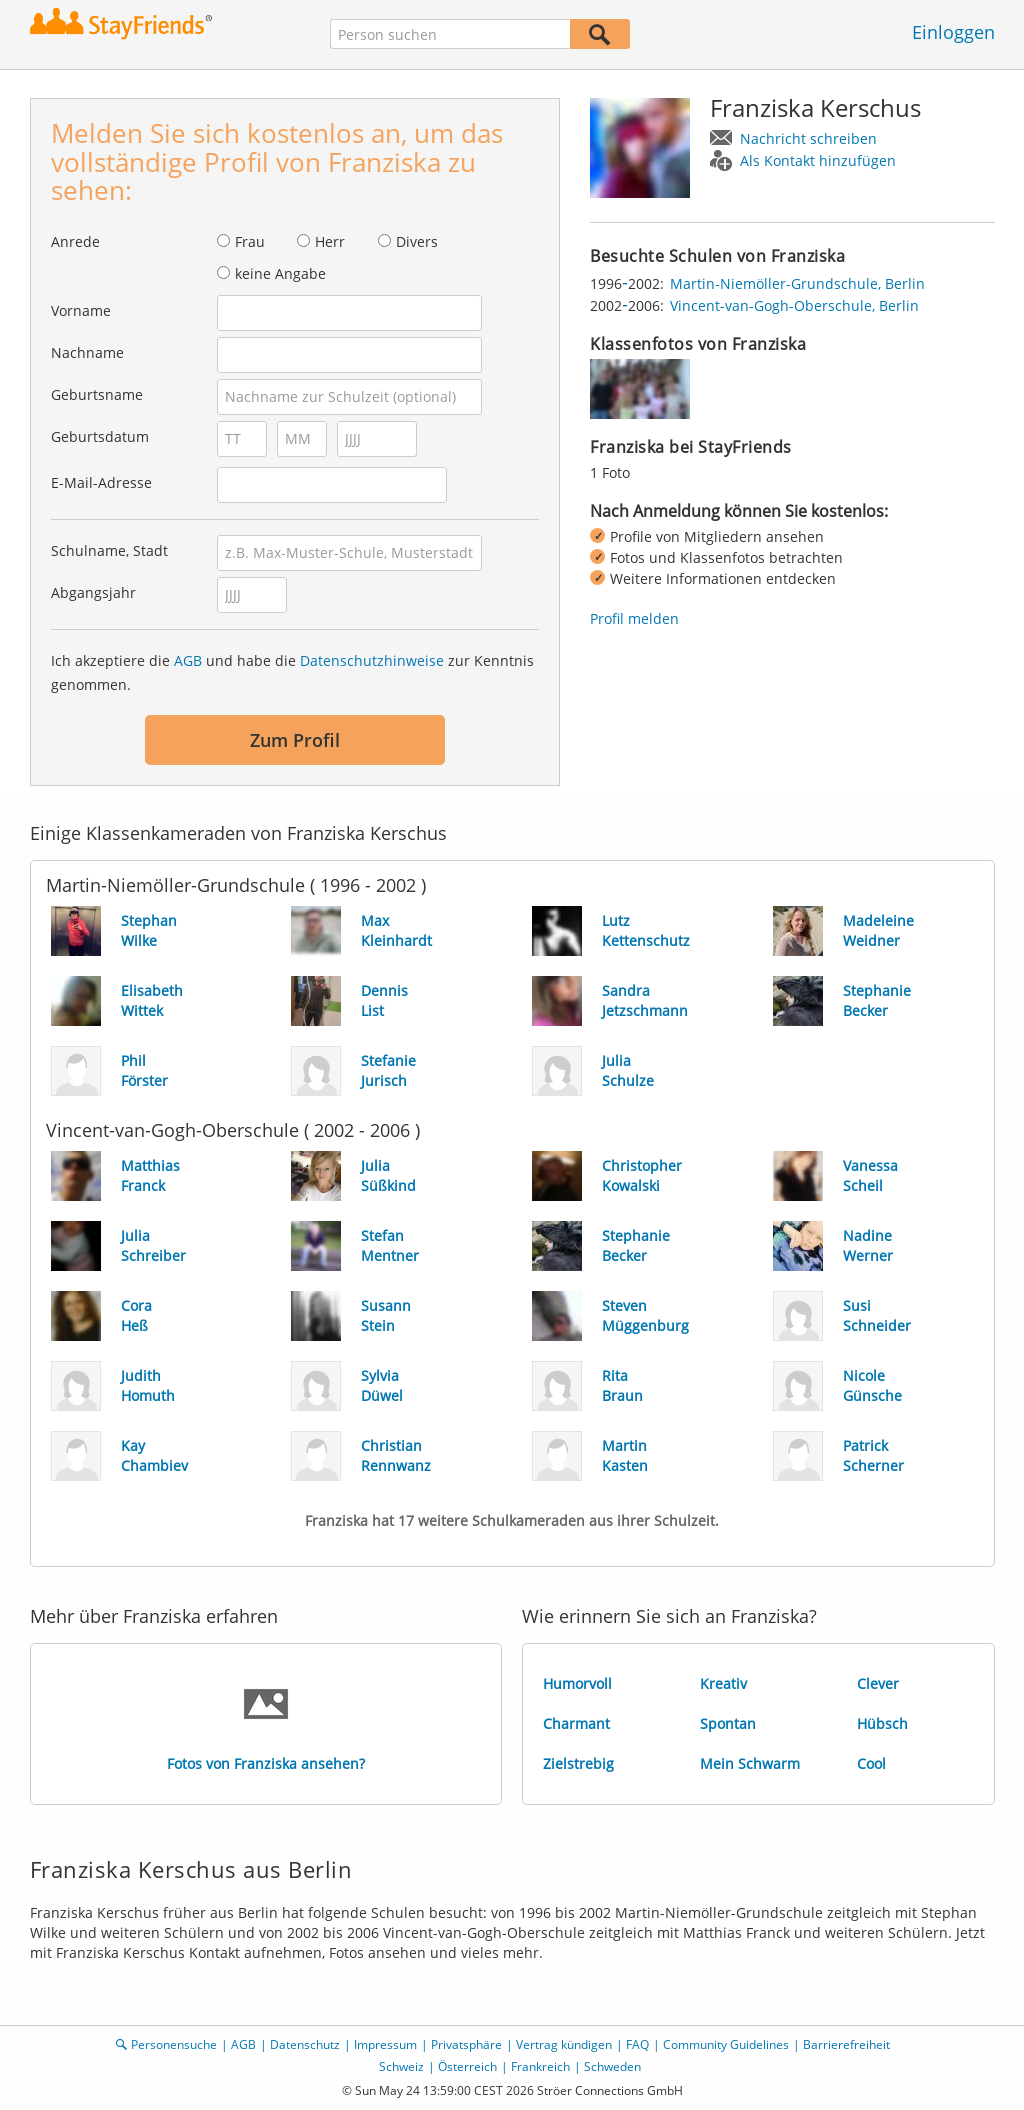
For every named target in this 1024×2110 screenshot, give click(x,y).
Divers (417, 241)
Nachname (87, 352)
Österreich (467, 2066)
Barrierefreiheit (846, 2044)
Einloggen (953, 32)
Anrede (75, 241)
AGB (188, 660)
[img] (640, 389)
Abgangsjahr (93, 592)
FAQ (637, 2044)
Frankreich (540, 2066)
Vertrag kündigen (564, 2044)
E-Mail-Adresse (101, 482)
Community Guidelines (726, 2044)
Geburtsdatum (100, 436)
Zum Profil (295, 740)
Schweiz (401, 2066)
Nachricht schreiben (808, 138)
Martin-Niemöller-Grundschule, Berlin (797, 283)
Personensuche (174, 2044)
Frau (250, 241)
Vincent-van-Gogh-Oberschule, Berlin (794, 305)
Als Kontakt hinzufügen (818, 160)
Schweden (612, 2066)
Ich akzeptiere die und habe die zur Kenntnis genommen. (292, 672)
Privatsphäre (466, 2044)
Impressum (385, 2044)
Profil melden (634, 618)
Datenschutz (305, 2044)
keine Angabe (280, 273)
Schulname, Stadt (109, 550)
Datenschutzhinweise (372, 660)
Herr (330, 241)
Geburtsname (97, 394)
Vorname (81, 310)
